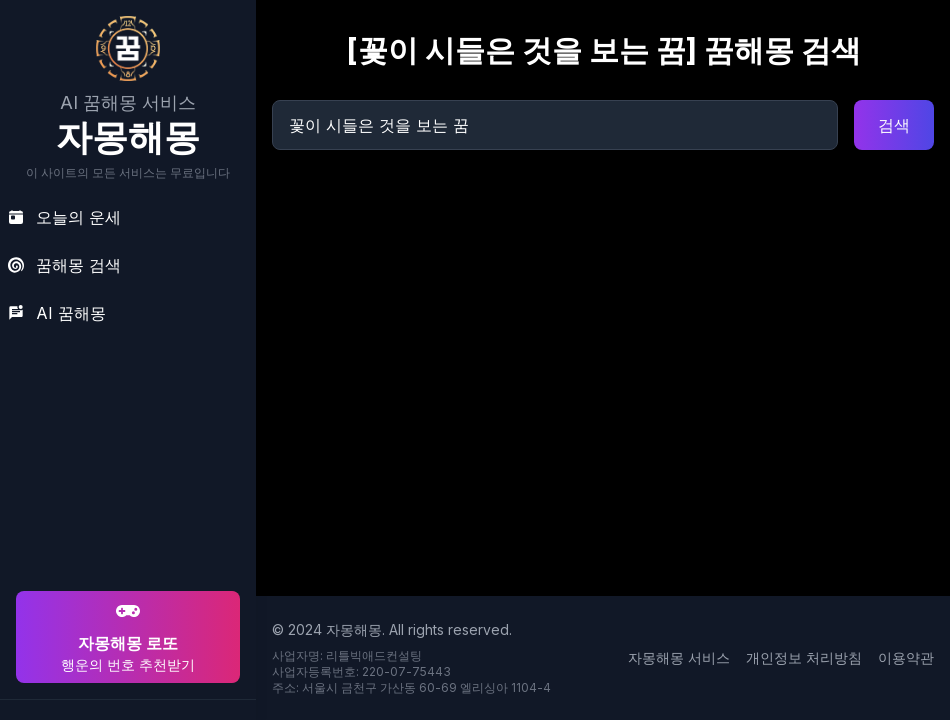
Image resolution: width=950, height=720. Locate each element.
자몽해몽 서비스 (679, 657)
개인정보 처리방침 (804, 657)
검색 (894, 125)
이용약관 (906, 657)
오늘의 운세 (64, 217)
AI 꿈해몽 (57, 313)
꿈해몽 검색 (64, 265)
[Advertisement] (125, 458)
